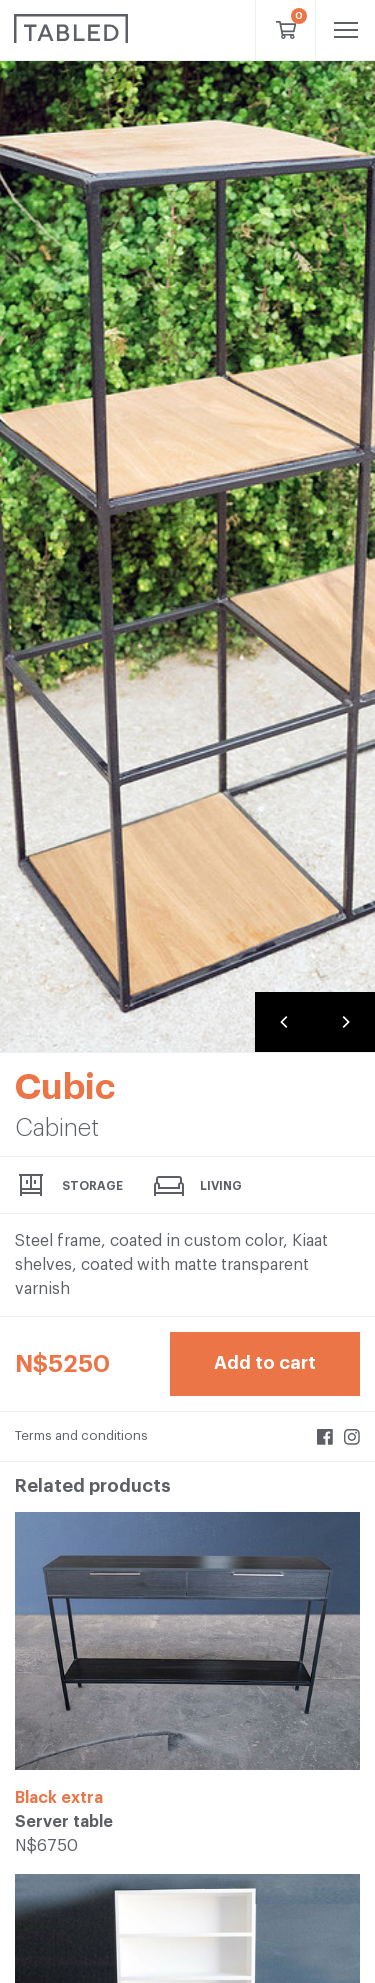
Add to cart (265, 1363)
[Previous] (285, 1022)
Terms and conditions (81, 1435)
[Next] (345, 1022)
